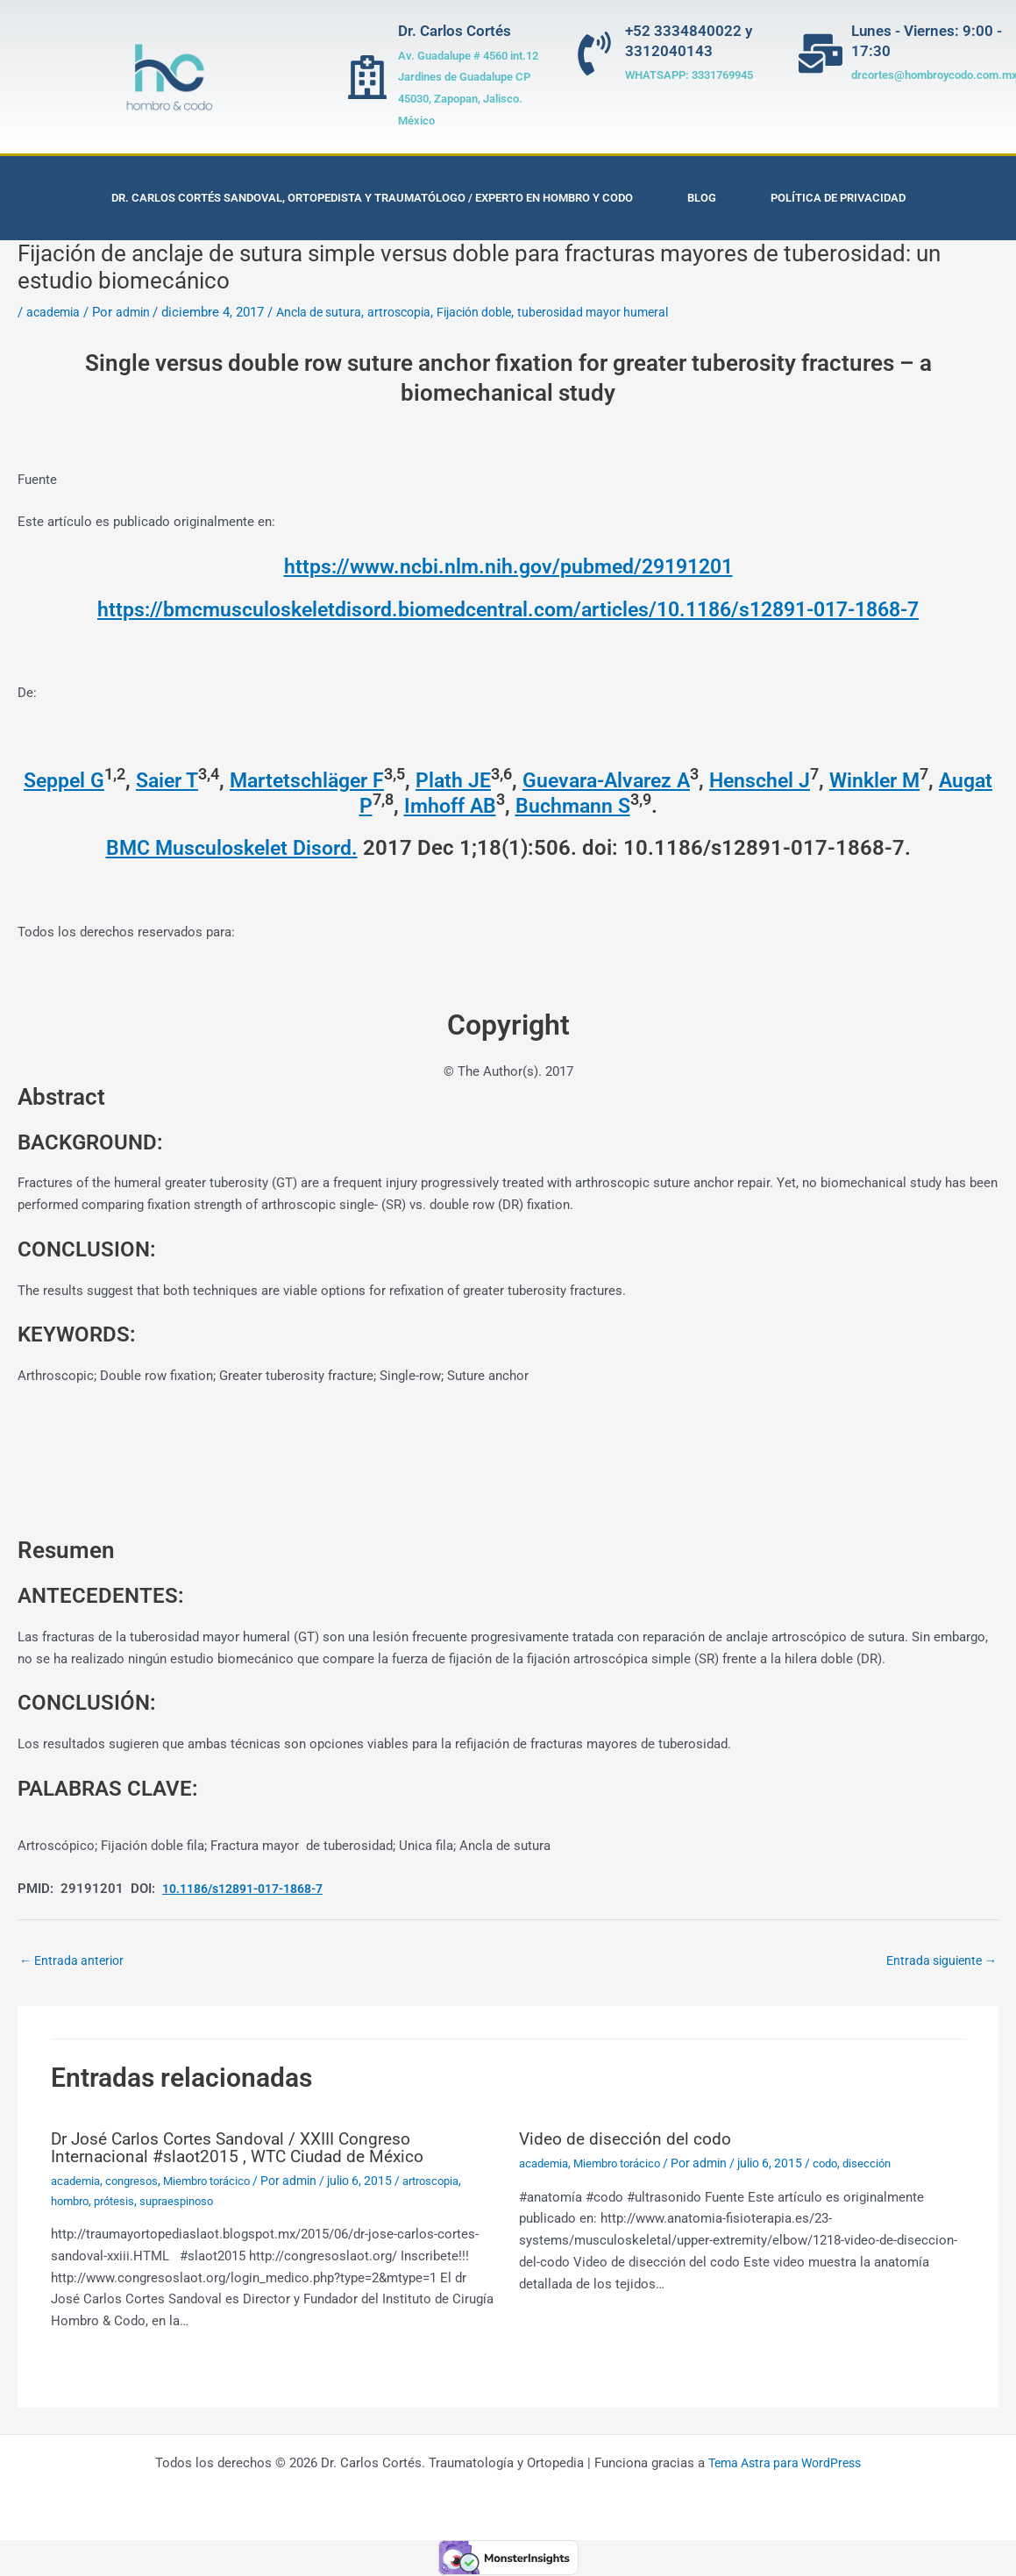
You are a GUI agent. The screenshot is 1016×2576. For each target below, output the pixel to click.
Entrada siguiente (937, 1961)
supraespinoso (188, 2202)
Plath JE (483, 780)
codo (839, 2165)
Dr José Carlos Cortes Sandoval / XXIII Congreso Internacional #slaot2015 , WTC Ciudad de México (244, 2149)
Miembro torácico (219, 2182)
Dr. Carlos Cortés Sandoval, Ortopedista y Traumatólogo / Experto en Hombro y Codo (372, 197)
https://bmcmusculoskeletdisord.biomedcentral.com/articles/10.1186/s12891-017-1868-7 (508, 609)
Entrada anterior (74, 1961)
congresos (138, 2182)
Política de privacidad (838, 197)
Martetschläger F (332, 780)
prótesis (121, 2202)
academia (54, 312)
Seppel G (78, 780)
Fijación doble (494, 312)
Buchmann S (605, 805)
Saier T (186, 780)
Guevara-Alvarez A (641, 780)
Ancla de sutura (327, 312)
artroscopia (413, 312)
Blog (701, 197)
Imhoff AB (478, 805)
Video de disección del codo (627, 2140)
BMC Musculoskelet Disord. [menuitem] (232, 848)
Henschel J (801, 780)
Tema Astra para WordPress (785, 2464)
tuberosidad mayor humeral (622, 312)
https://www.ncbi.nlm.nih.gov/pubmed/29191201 (508, 566)
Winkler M (919, 780)
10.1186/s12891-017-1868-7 (253, 1888)
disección (883, 2165)
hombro (72, 2202)
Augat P (361, 805)
